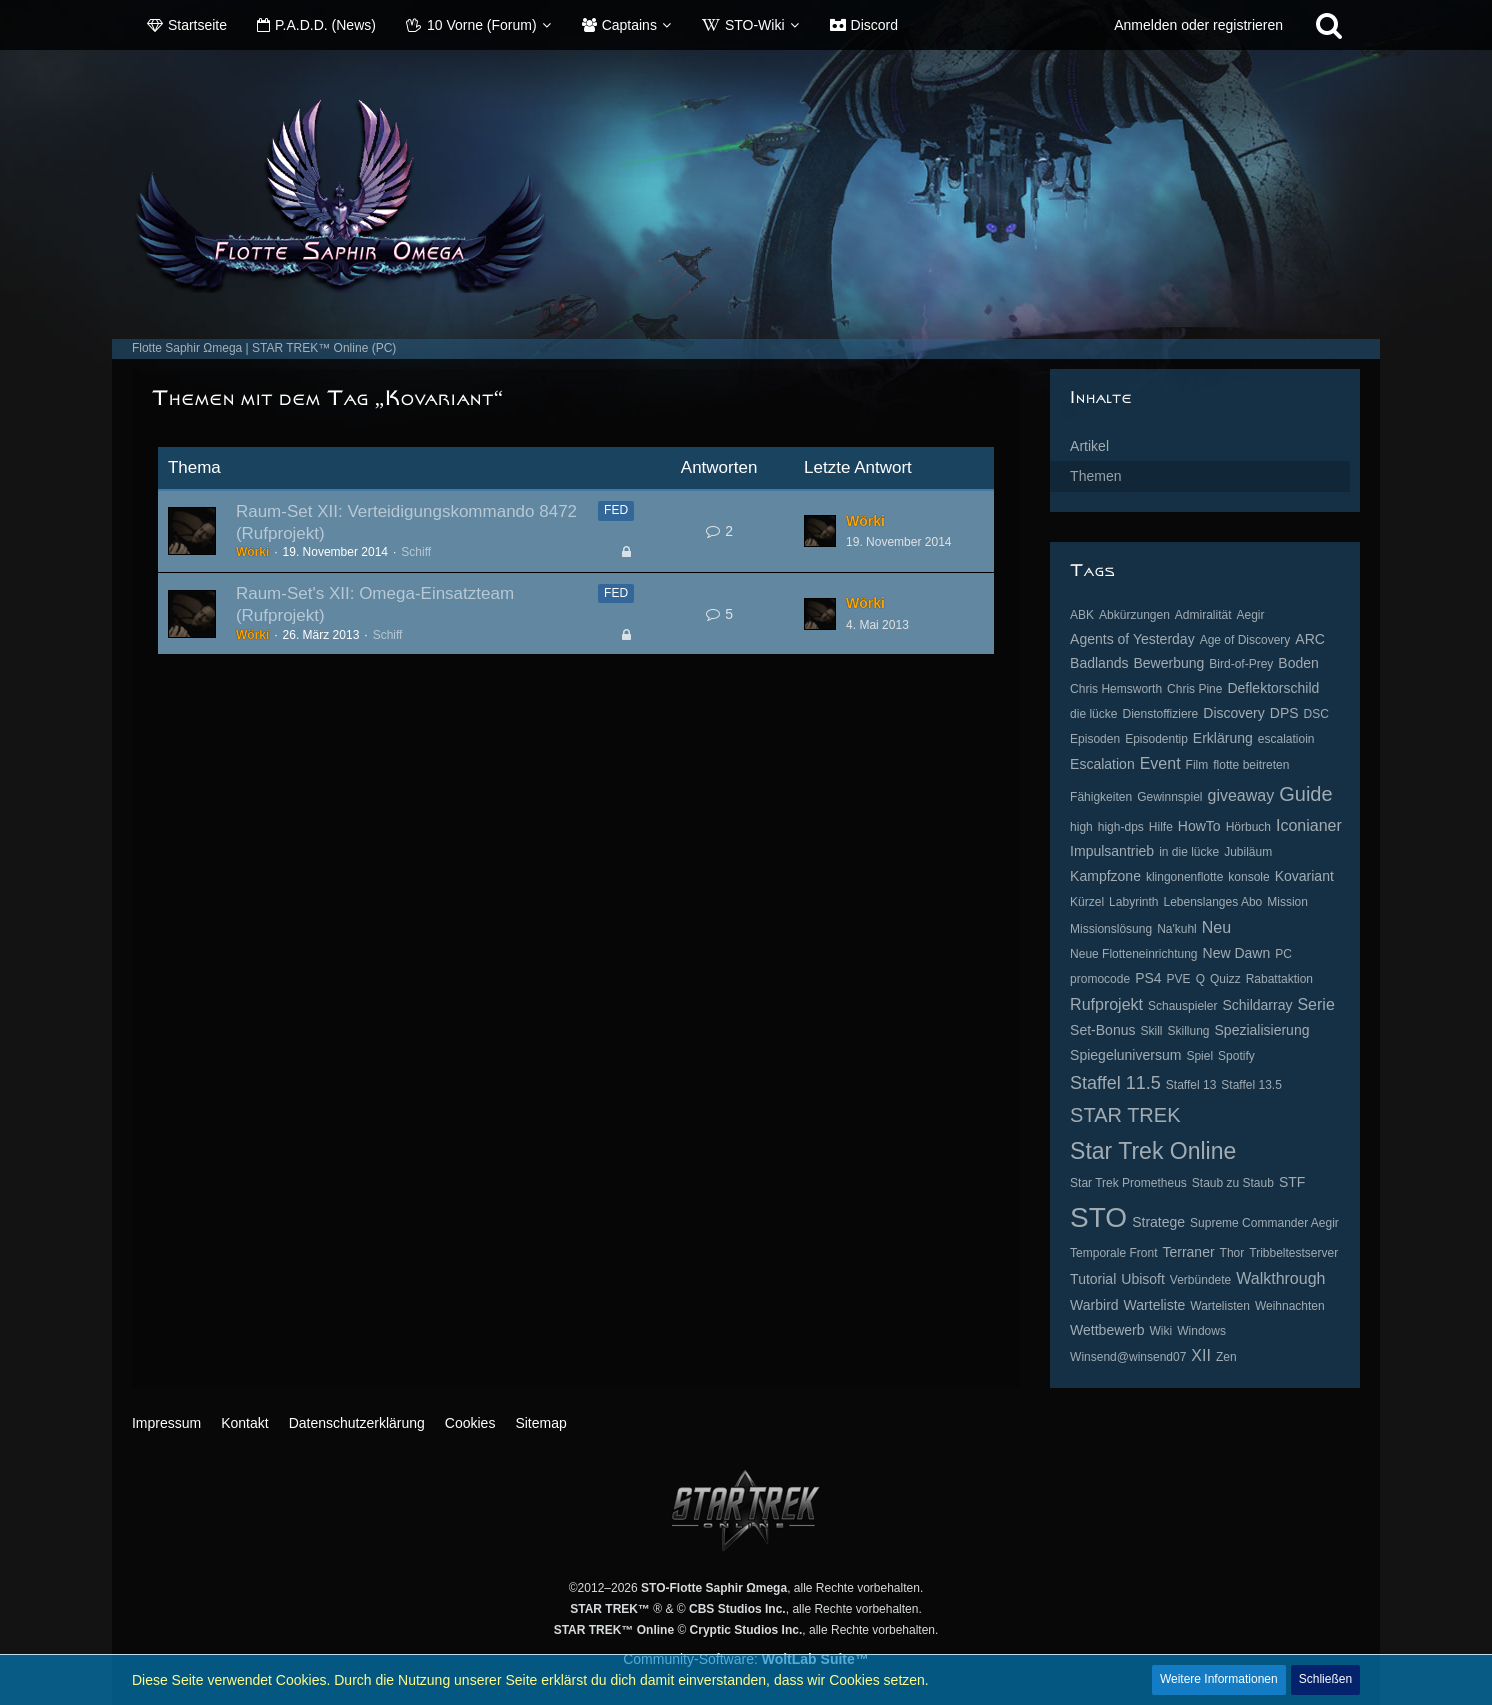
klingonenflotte (1184, 877)
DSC (1316, 714)
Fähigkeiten (1101, 797)
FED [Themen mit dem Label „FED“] (616, 510)
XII (1201, 1355)
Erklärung (1223, 738)
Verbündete (1200, 1280)
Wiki (1161, 1331)
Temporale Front (1113, 1253)
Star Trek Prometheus (1128, 1183)
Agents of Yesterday (1132, 639)
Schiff (416, 552)
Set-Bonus (1102, 1030)
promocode (1100, 979)
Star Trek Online (1153, 1151)
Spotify (1236, 1056)
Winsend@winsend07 (1128, 1357)
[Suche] (1329, 25)
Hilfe (1161, 827)
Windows (1201, 1331)
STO (1098, 1217)
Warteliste (1155, 1305)
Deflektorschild (1273, 688)
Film (1197, 765)
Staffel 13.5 (1251, 1085)
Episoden (1095, 739)
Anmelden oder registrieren (1198, 25)
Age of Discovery (1245, 640)
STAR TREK (1125, 1115)
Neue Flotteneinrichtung (1133, 954)
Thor (1232, 1253)
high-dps (1121, 827)
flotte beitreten (1251, 765)
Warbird (1094, 1305)
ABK (1082, 615)
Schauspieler (1182, 1006)
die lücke (1093, 714)
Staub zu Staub (1233, 1183)
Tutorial (1093, 1279)
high (1081, 827)
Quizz (1225, 979)
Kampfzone (1105, 876)
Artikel (1089, 446)
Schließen (1325, 1679)
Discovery (1233, 713)
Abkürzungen (1134, 615)
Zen (1226, 1357)
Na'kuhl (1177, 929)
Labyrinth (1133, 902)
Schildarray (1257, 1005)
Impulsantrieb (1112, 851)
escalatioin (1286, 739)
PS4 (1148, 978)
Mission (1287, 902)
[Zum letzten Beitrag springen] (820, 531)
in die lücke (1189, 852)
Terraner (1188, 1252)
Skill (1151, 1031)
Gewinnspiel (1169, 797)
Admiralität (1203, 615)
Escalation (1102, 764)
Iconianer (1309, 825)
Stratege (1158, 1222)
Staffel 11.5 (1115, 1083)
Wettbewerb (1107, 1330)
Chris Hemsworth (1116, 689)
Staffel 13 (1191, 1085)
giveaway (1241, 795)
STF (1292, 1182)
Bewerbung (1168, 663)
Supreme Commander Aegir (1264, 1223)
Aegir (1251, 615)
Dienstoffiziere (1160, 714)
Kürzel (1087, 902)
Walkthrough (1280, 1278)
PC (1283, 954)
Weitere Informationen (1219, 1679)
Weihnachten (1290, 1306)
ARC (1310, 639)
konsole (1248, 877)
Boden (1298, 663)
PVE (1179, 979)
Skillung (1188, 1031)
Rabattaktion (1279, 979)
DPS (1284, 713)
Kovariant (1304, 876)
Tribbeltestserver (1293, 1253)
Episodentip (1156, 739)
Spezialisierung (1262, 1030)
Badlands (1099, 663)
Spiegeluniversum (1125, 1055)
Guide (1305, 794)
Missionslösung (1111, 929)
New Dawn (1237, 953)
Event (1160, 763)
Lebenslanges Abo (1212, 902)
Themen (1095, 476)
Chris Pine (1194, 689)
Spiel (1199, 1056)
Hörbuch (1248, 827)
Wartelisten (1220, 1306)
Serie (1315, 1004)
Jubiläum (1248, 852)
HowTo (1199, 826)
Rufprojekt (1106, 1004)
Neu (1216, 927)
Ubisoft (1143, 1279)
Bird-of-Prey (1241, 664)
